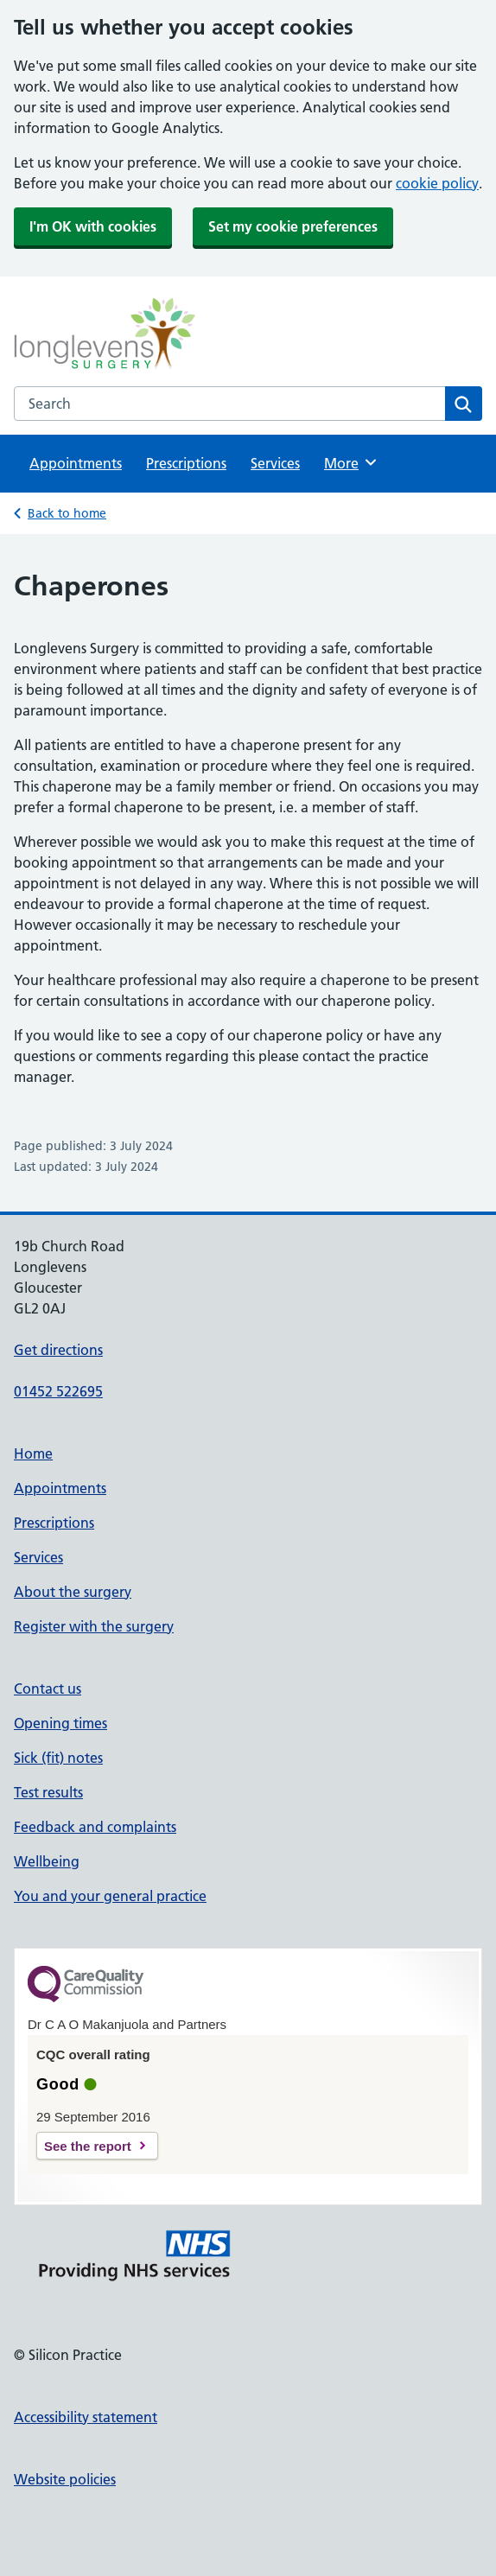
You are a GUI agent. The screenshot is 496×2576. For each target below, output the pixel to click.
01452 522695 (58, 1391)
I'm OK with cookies (92, 226)
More (351, 462)
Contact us (47, 1688)
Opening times (60, 1723)
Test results (48, 1792)
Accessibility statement (85, 2417)
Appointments (75, 463)
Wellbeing (46, 1861)
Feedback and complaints (95, 1826)
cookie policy (437, 183)
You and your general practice (110, 1896)
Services (275, 463)
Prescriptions (186, 463)
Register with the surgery (94, 1626)
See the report (87, 2146)
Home (33, 1453)
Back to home (67, 513)
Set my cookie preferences (293, 226)
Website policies (65, 2479)
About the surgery (72, 1591)
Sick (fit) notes (58, 1757)
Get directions (58, 1349)
